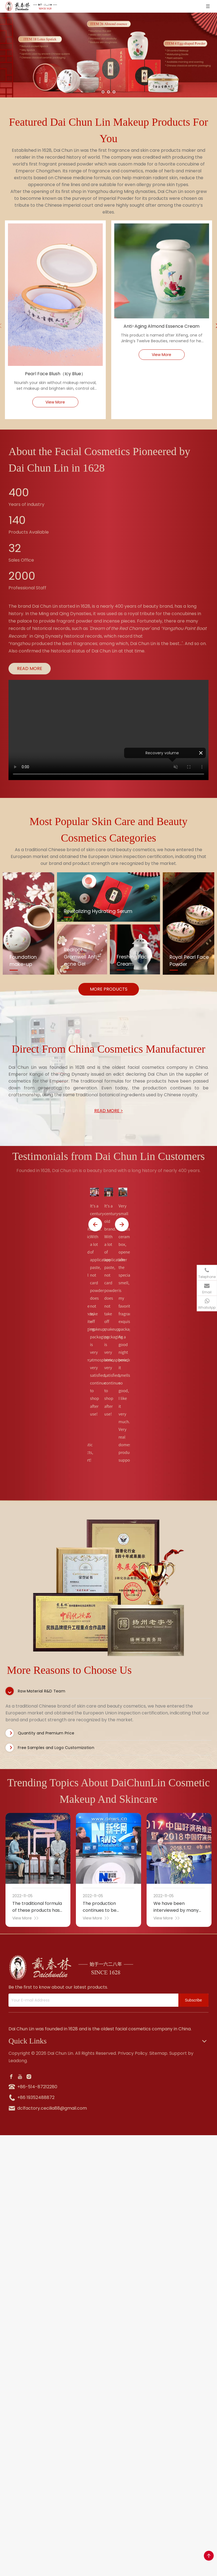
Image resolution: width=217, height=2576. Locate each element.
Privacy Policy (132, 2053)
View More (55, 402)
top (209, 2556)
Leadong (17, 2061)
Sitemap (158, 2053)
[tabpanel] (108, 1588)
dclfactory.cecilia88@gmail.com (52, 2108)
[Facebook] (11, 2076)
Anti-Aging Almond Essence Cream (161, 326)
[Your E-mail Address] (92, 2000)
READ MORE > (108, 1111)
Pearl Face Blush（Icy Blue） (55, 374)
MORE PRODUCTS (108, 989)
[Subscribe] (193, 2000)
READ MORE (29, 668)
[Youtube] (20, 2076)
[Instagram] (29, 2076)
